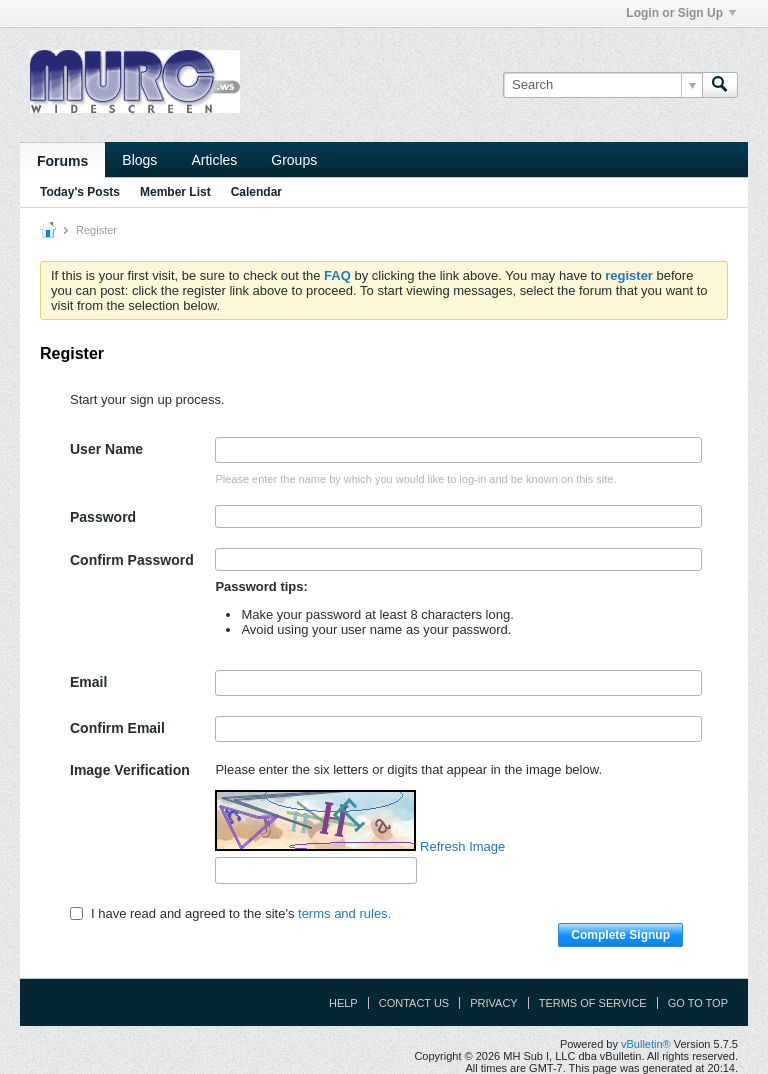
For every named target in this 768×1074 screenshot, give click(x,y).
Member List (175, 192)
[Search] (602, 85)
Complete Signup (620, 935)
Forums (62, 161)
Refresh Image (462, 846)
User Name (106, 449)
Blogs (139, 160)
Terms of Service (593, 1003)
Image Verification (130, 770)
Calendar (256, 192)
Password (103, 517)
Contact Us (414, 1003)
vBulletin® (646, 1044)
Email (88, 682)
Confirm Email (117, 728)
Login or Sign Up (681, 13)
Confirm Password (132, 560)
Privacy (493, 1003)
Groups (294, 160)
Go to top (698, 1003)
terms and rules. (344, 913)
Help (343, 1003)
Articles (214, 160)
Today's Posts (80, 192)
